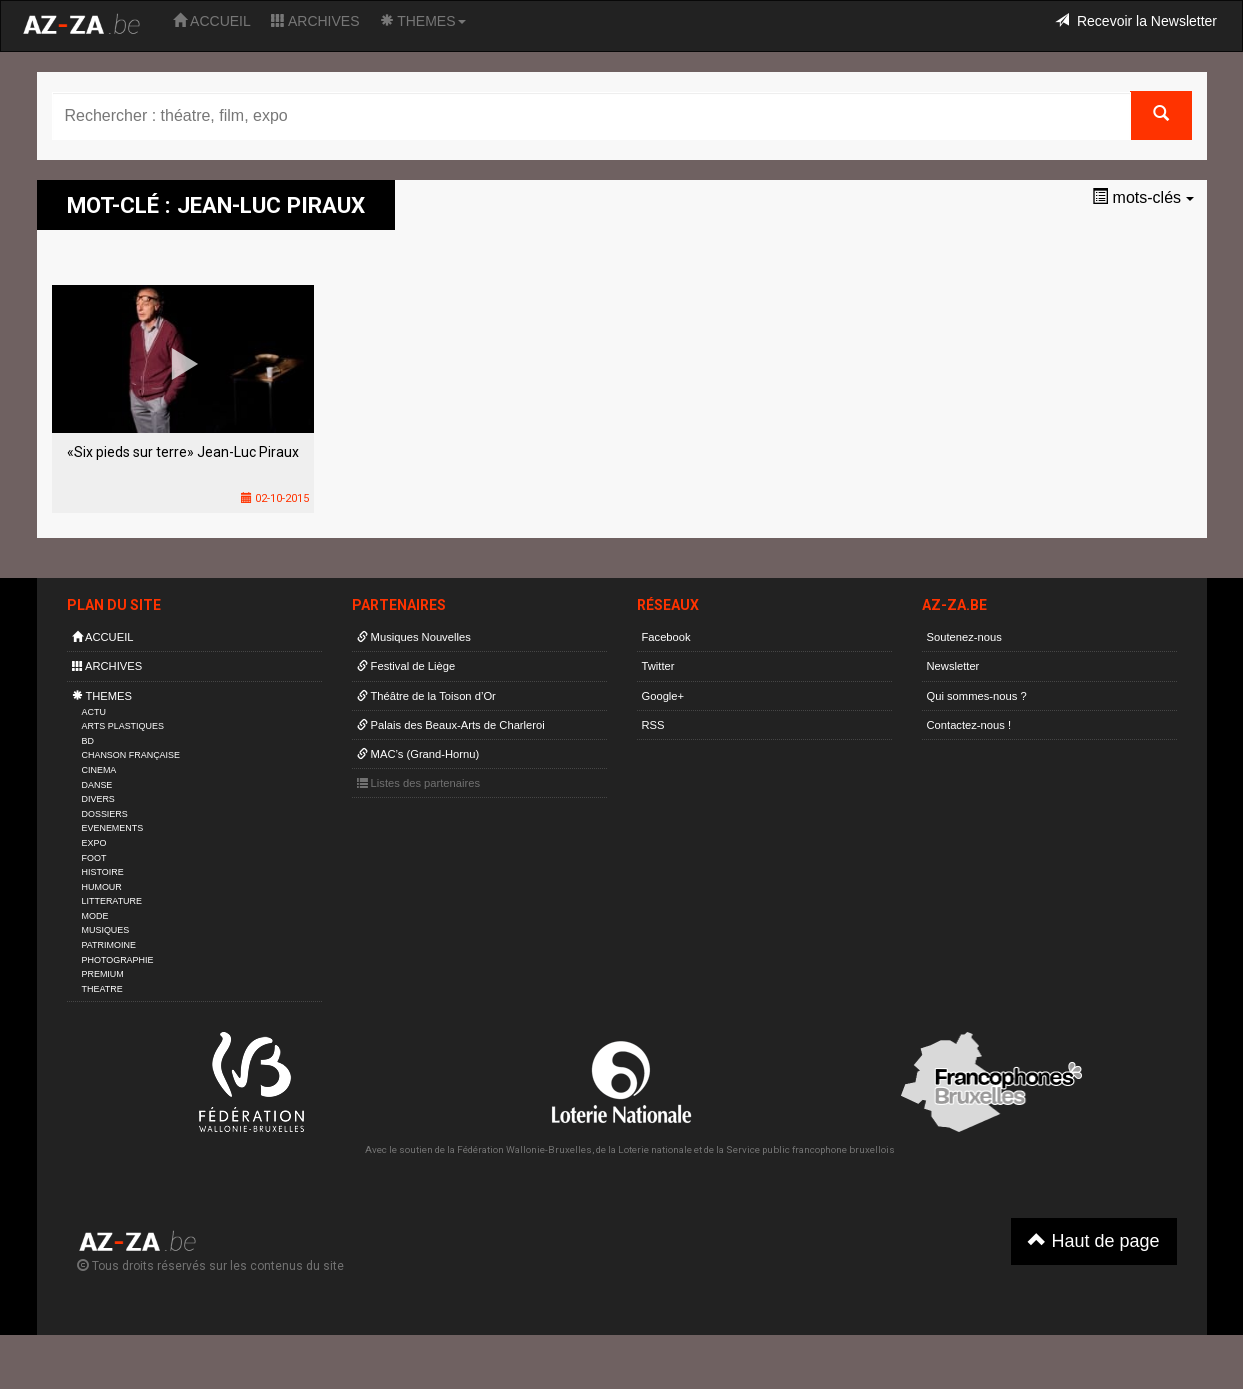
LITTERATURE (112, 901)
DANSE (97, 785)
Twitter (658, 666)
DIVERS (98, 799)
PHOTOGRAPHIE (118, 960)
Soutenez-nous (964, 637)
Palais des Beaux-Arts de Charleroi (451, 725)
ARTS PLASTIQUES (123, 726)
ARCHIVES (315, 21)
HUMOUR (102, 887)
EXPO (94, 843)
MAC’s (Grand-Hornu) (418, 754)
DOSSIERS (105, 814)
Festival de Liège (406, 666)
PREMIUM (103, 974)
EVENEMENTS (113, 828)
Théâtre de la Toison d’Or (426, 696)
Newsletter (953, 666)
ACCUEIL (212, 21)
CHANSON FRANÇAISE (131, 755)
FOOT (94, 858)
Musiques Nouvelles (414, 637)
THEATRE (102, 989)
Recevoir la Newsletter (1136, 21)
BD (88, 741)
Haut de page (1093, 1240)
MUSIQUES (106, 930)
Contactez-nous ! (969, 725)
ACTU (94, 712)
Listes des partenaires (419, 783)
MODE (95, 916)
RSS (653, 725)
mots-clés (1142, 197)
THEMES (423, 21)
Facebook (666, 637)
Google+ (663, 696)
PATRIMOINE (109, 945)
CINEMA (99, 770)
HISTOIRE (103, 872)
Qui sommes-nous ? (977, 696)
